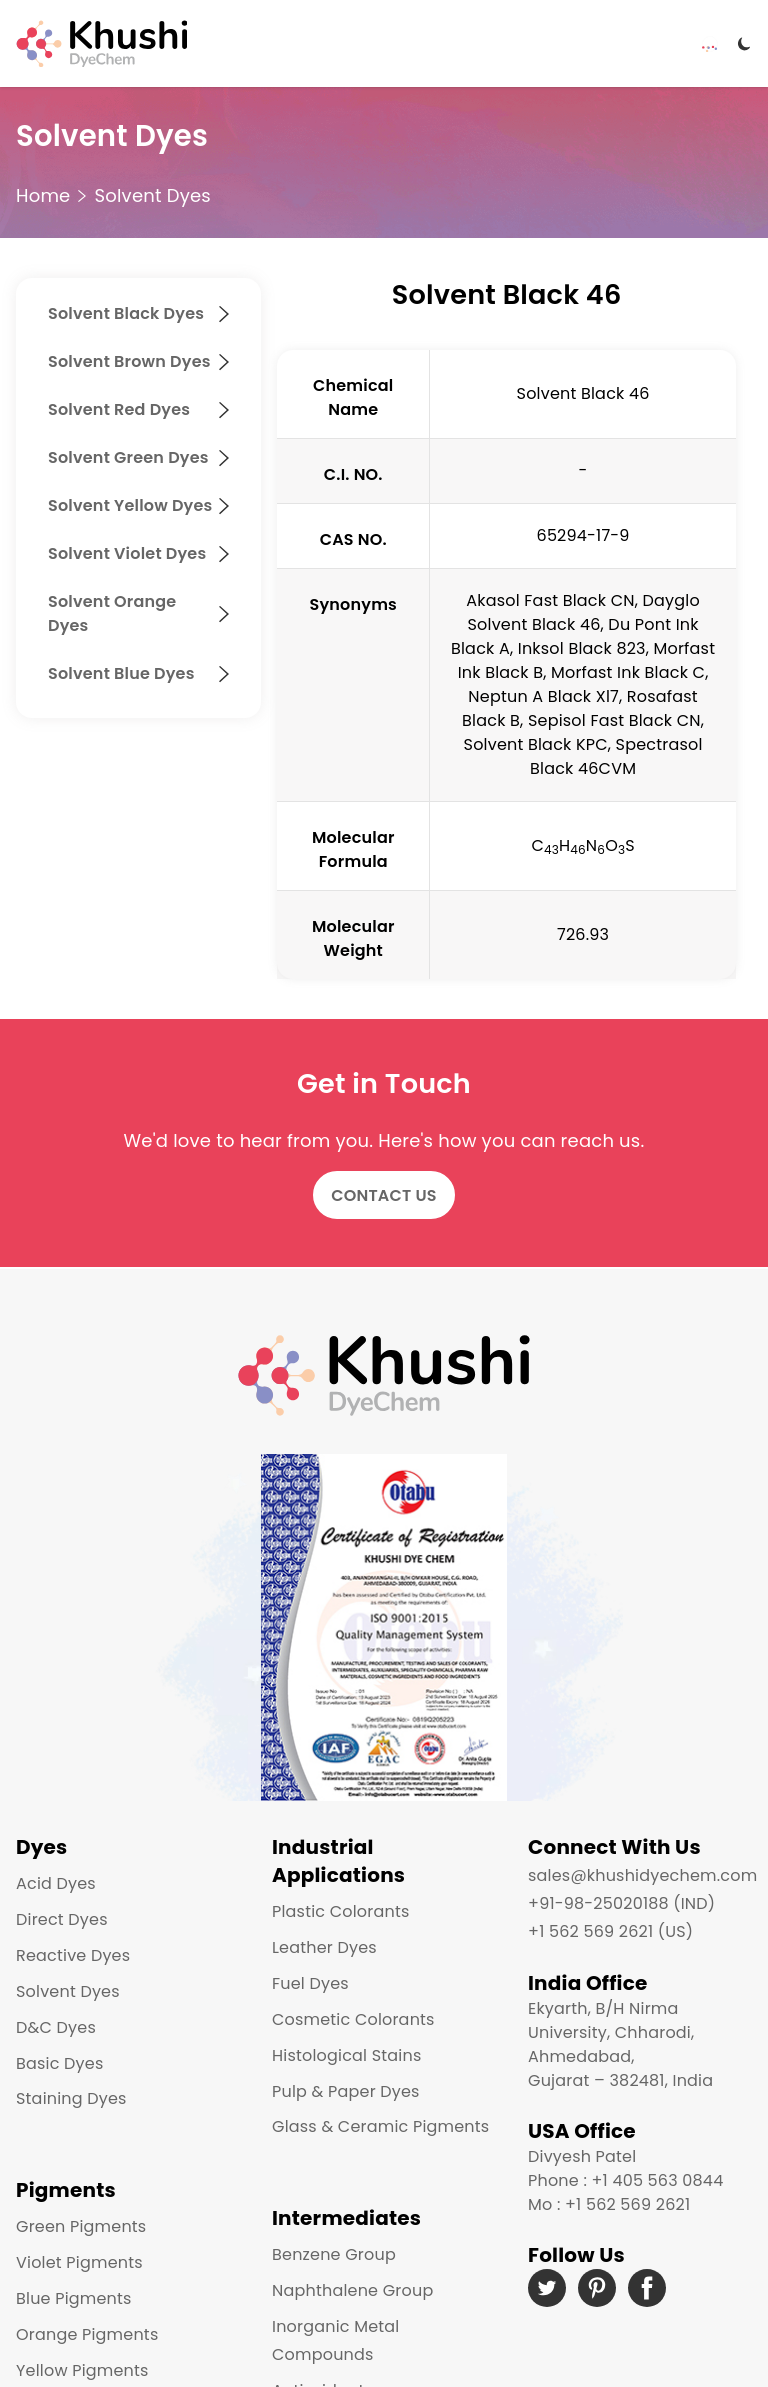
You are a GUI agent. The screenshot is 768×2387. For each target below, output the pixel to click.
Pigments (66, 2190)
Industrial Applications (338, 1861)
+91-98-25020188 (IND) (621, 1903)
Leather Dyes (324, 1947)
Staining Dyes (71, 2098)
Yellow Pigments (82, 2370)
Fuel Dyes (310, 1983)
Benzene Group (334, 2254)
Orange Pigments (87, 2334)
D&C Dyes (56, 2027)
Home (43, 195)
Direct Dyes (62, 1919)
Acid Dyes (56, 1883)
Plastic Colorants (340, 1911)
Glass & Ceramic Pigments (380, 2126)
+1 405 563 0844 (657, 2180)
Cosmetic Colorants (353, 2019)
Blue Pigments (74, 2298)
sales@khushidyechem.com (642, 1875)
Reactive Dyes (73, 1955)
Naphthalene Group (352, 2290)
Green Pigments (81, 2226)
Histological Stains (346, 2055)
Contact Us (384, 1195)
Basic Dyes (60, 2063)
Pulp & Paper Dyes (346, 2091)
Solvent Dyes (152, 195)
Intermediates (346, 2218)
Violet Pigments (79, 2262)
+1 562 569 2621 (627, 2204)
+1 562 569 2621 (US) (610, 1931)
